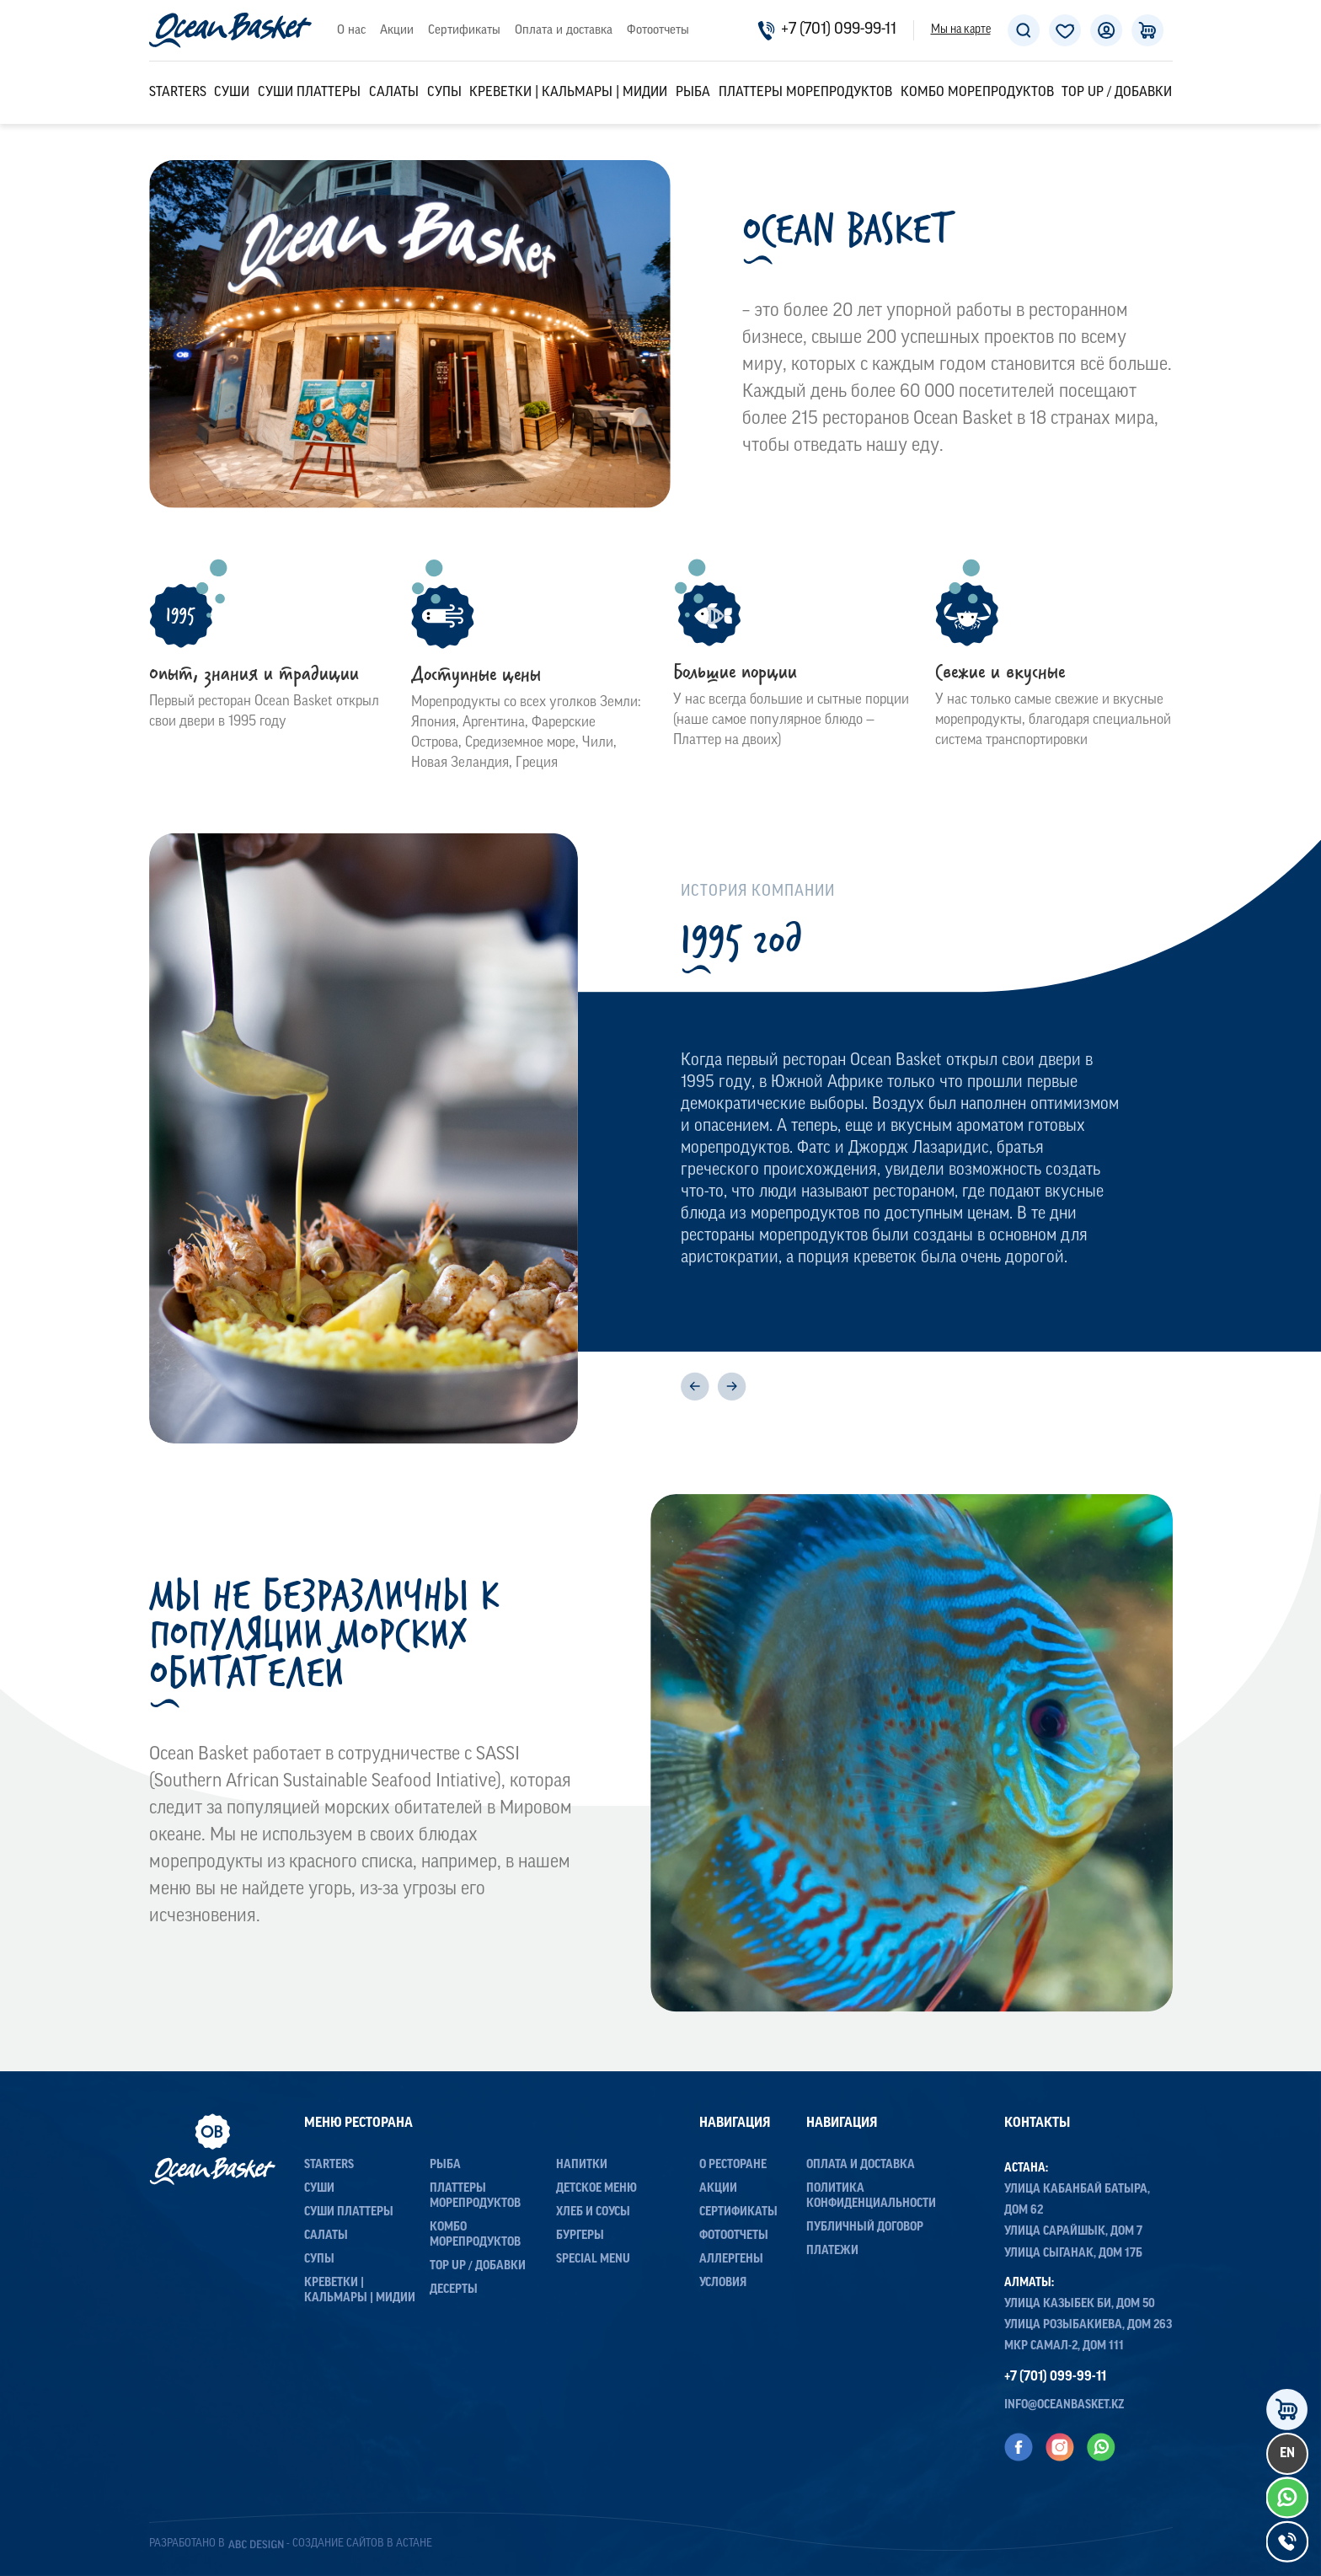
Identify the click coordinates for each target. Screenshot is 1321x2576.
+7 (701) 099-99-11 (826, 30)
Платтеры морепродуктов (805, 92)
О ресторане (733, 2165)
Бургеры (580, 2236)
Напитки (581, 2165)
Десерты (454, 2290)
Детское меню (596, 2188)
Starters (177, 92)
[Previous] (695, 1386)
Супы (444, 92)
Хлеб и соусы (593, 2212)
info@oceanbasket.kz (1064, 2405)
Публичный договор (864, 2227)
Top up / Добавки (1117, 92)
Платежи (832, 2251)
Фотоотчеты (658, 30)
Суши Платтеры (309, 92)
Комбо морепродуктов (977, 92)
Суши (231, 92)
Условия (722, 2283)
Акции (397, 30)
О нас (351, 30)
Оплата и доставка (563, 30)
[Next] (731, 1386)
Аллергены (731, 2259)
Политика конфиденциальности (871, 2196)
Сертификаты (464, 30)
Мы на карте (961, 30)
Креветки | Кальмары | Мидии (568, 92)
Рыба (693, 92)
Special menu (593, 2259)
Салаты (394, 92)
